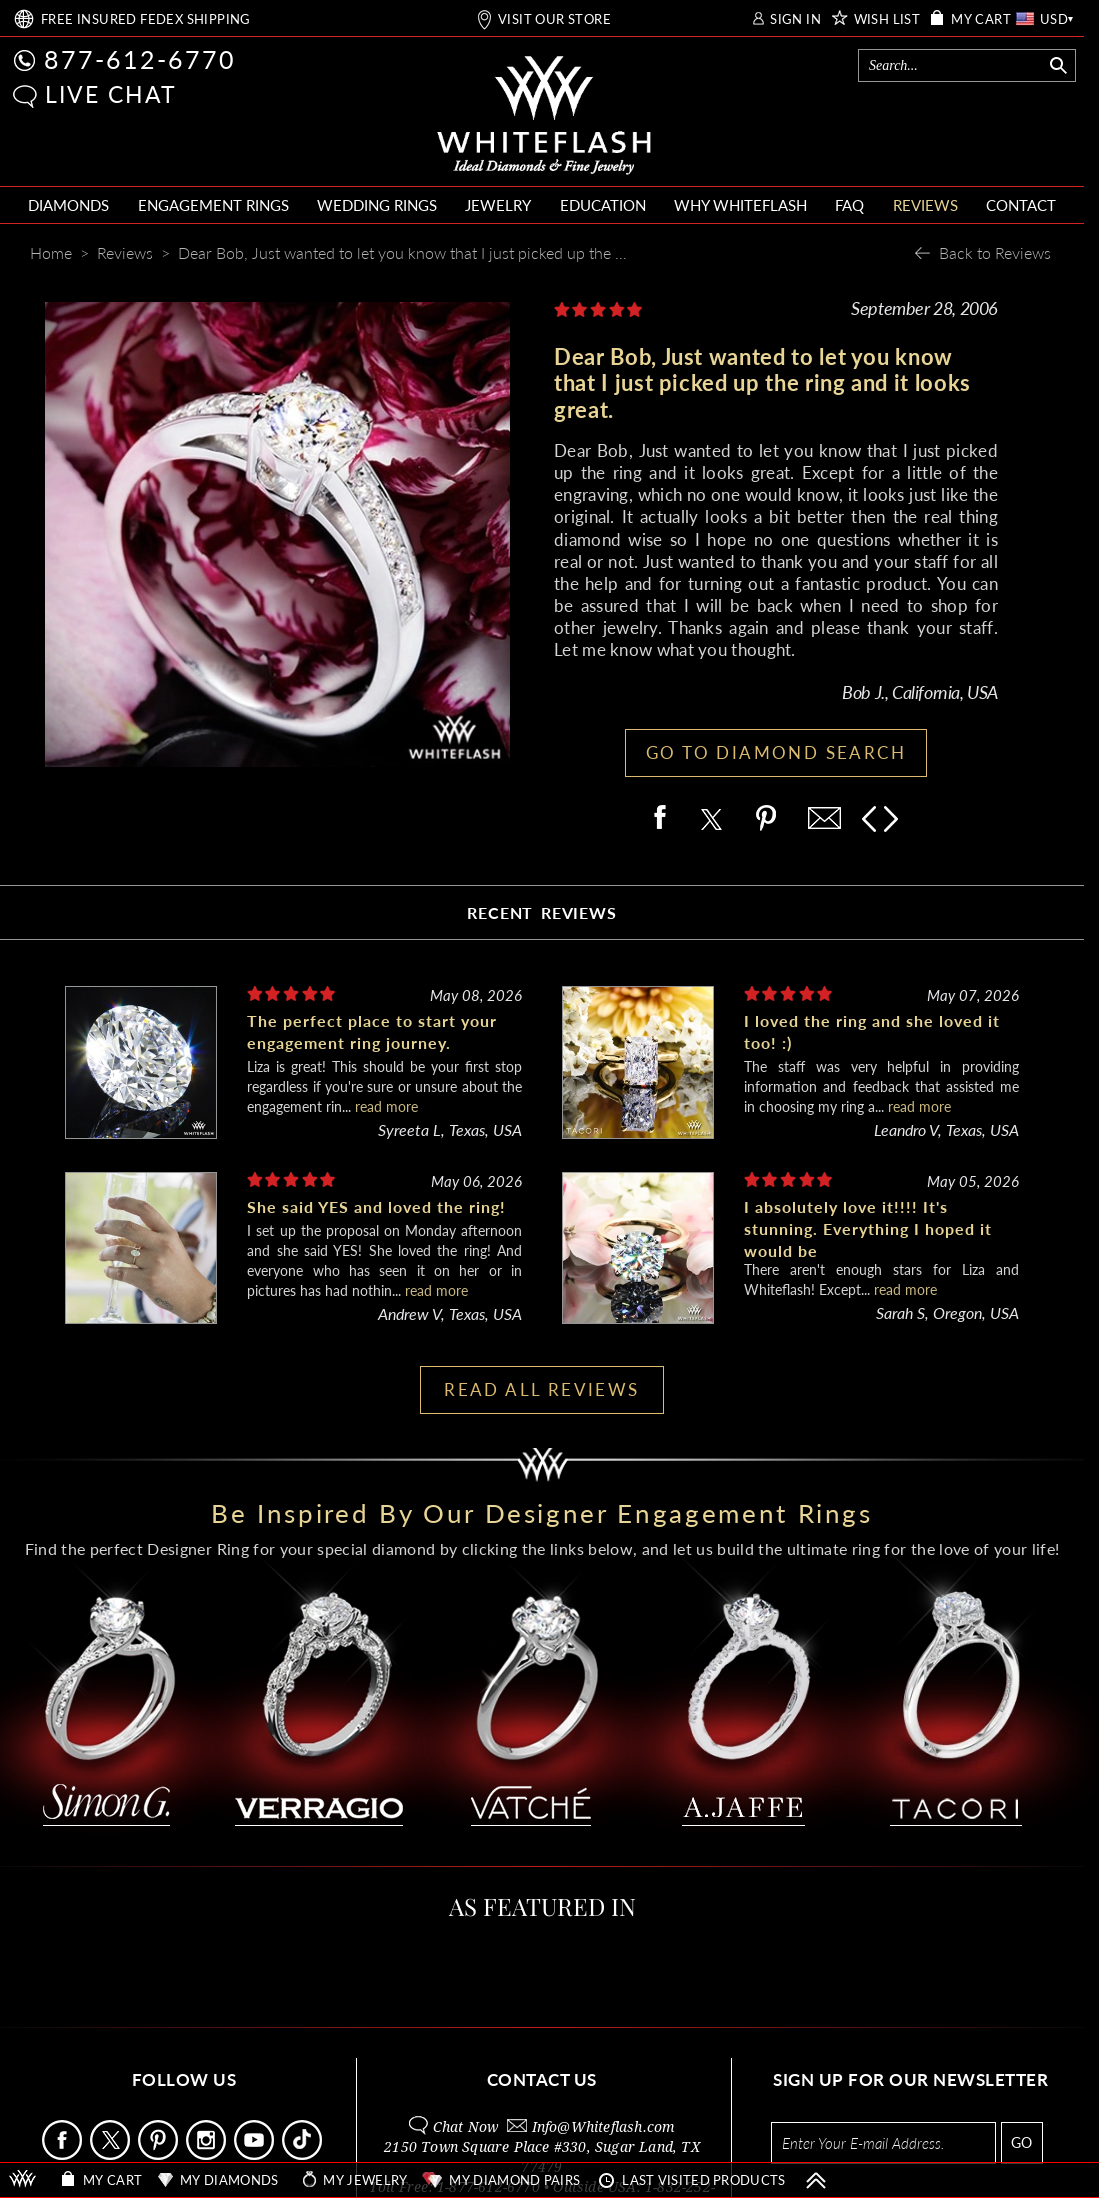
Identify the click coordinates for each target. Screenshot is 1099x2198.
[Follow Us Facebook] (64, 2154)
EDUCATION (603, 205)
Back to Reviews (995, 252)
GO (1021, 2142)
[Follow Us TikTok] (304, 2154)
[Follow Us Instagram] (208, 2154)
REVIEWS (925, 205)
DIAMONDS (68, 205)
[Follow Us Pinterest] (160, 2154)
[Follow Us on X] (112, 2154)
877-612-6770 (140, 59)
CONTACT (1021, 205)
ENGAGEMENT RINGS (213, 205)
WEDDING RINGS (377, 205)
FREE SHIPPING (146, 19)
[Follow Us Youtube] (256, 2154)
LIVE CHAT (111, 94)
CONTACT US (542, 2079)
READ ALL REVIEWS (541, 1389)
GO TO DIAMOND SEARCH (776, 752)
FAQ (849, 205)
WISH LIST (887, 19)
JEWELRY (498, 205)
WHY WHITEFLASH (740, 205)
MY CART (981, 19)
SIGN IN (795, 19)
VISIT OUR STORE (554, 19)
